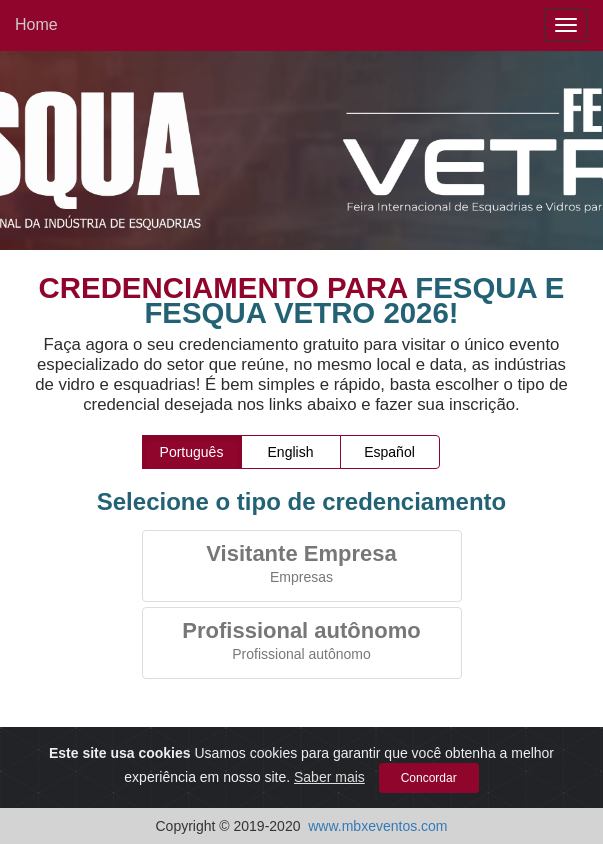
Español (389, 452)
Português (192, 452)
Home (36, 24)
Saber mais (329, 778)
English (291, 452)
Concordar (429, 779)
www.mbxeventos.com (377, 826)
